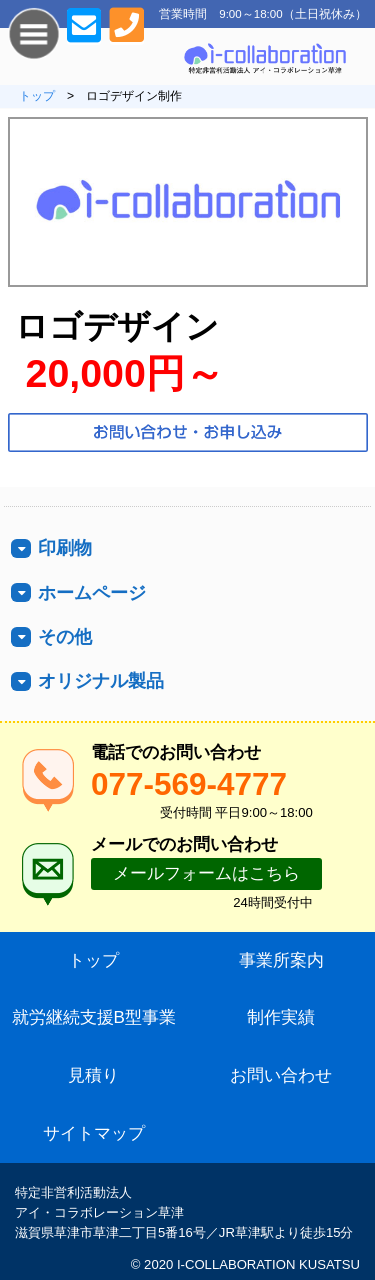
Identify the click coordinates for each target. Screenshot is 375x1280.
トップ (37, 96)
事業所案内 (281, 960)
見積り (93, 1075)
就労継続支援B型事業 (94, 1017)
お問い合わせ (281, 1075)
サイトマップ (94, 1133)
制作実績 (281, 1017)
